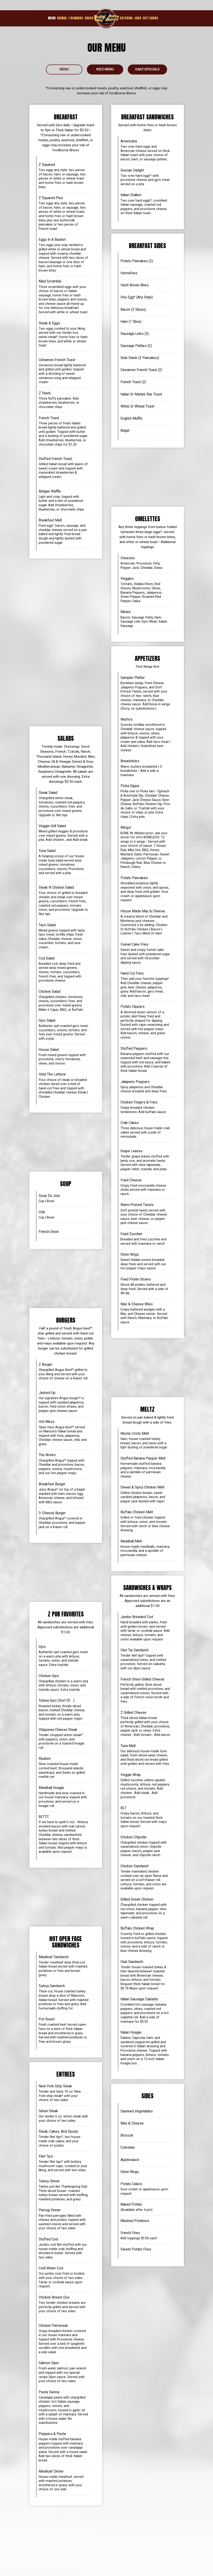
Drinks (62, 18)
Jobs (137, 18)
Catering (126, 18)
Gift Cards (150, 18)
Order (89, 18)
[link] (106, 18)
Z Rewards (75, 18)
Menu (52, 18)
